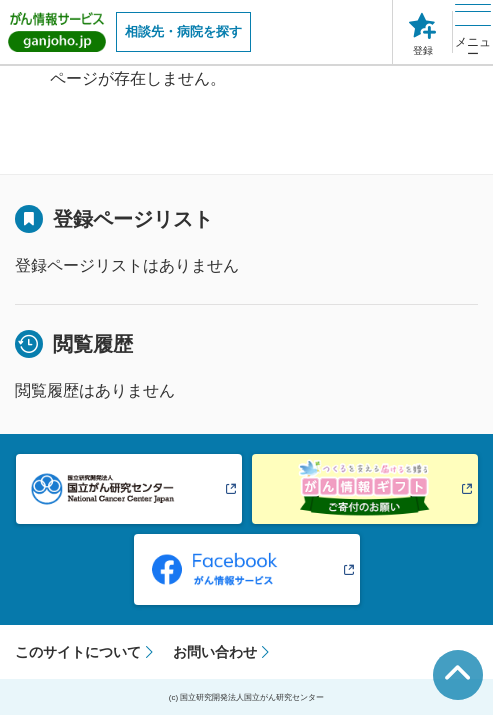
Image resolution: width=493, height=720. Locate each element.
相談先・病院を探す (183, 31)
